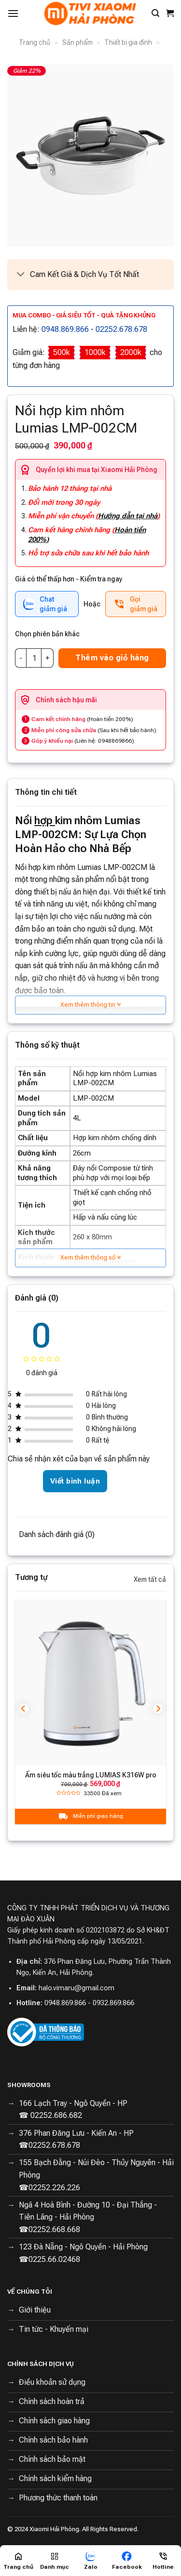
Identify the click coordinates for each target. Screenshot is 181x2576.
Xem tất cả (150, 1579)
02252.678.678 (121, 329)
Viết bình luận (75, 1481)
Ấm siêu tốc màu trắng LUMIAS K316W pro (90, 1775)
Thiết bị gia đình (128, 42)
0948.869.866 (65, 329)
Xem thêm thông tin (90, 1004)
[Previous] (23, 1708)
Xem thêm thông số (90, 1257)
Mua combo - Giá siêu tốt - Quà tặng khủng (84, 315)
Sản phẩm (77, 42)
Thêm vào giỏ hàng (112, 657)
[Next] (158, 1708)
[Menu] (13, 13)
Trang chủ (34, 42)
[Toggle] (20, 275)
